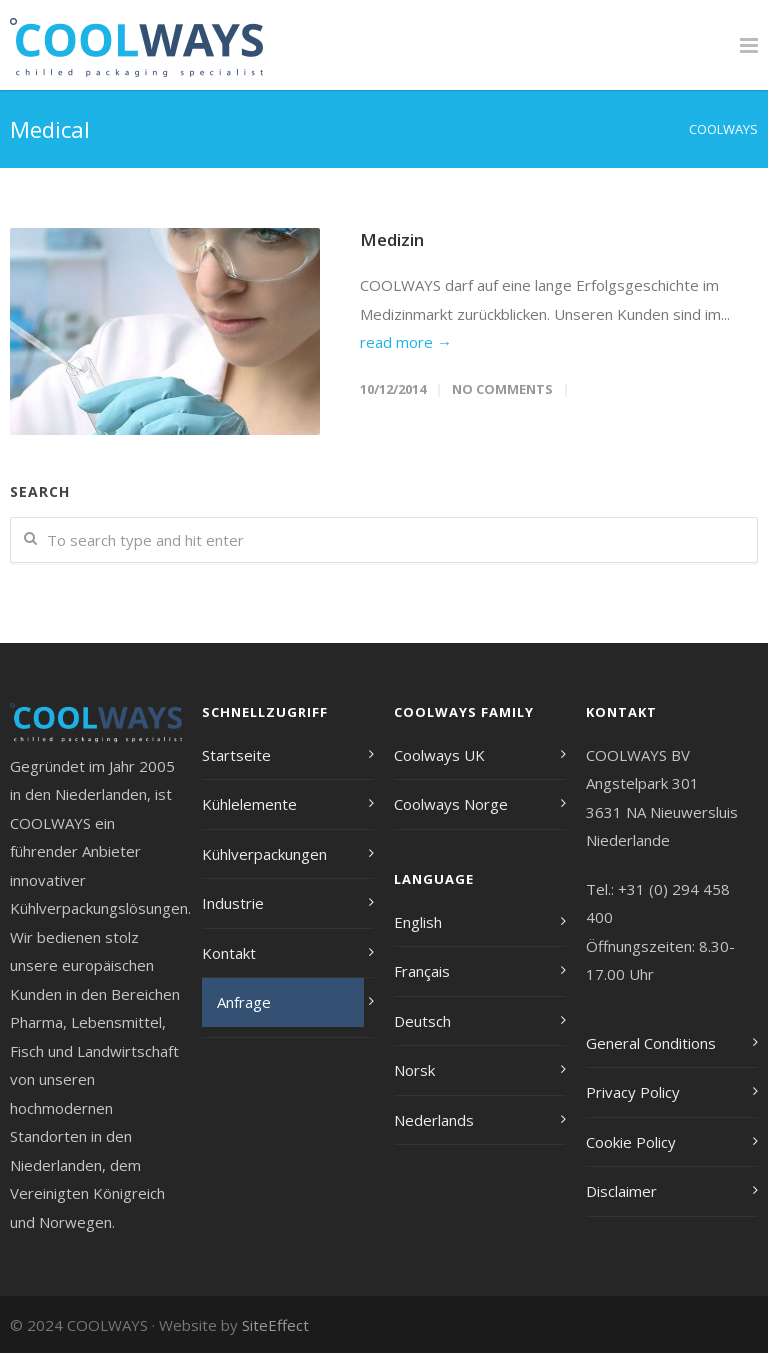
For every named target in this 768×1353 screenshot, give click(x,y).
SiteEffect (275, 1325)
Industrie (233, 903)
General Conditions (651, 1043)
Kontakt (229, 953)
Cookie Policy (631, 1142)
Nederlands (434, 1120)
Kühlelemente (249, 804)
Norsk (414, 1070)
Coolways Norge (451, 804)
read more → (406, 342)
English (418, 922)
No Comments (502, 389)
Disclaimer (621, 1191)
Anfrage (244, 1002)
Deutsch (422, 1021)
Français (422, 971)
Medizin (392, 239)
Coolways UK (439, 755)
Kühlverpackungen (264, 854)
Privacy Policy (633, 1092)
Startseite (236, 755)
